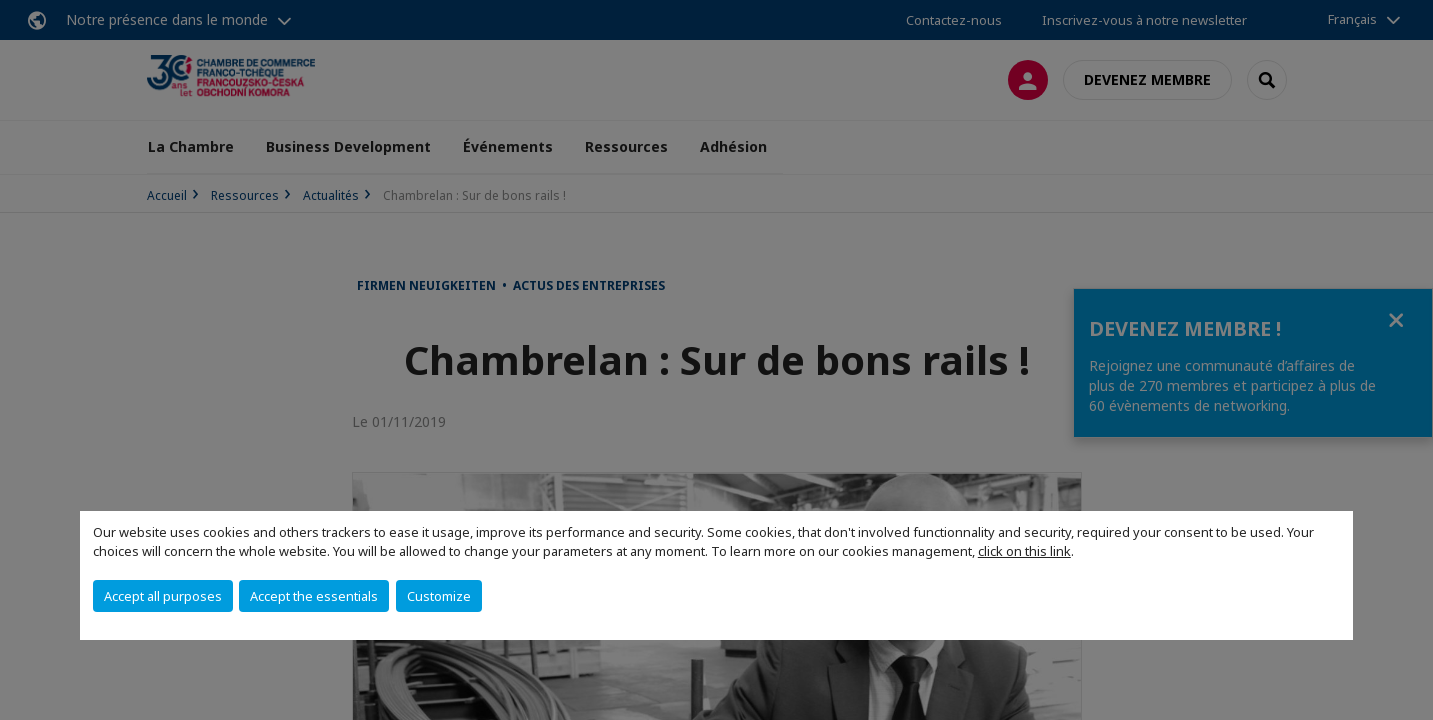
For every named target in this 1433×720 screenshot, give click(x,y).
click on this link (1024, 551)
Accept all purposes (163, 596)
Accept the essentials (314, 596)
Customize (439, 596)
